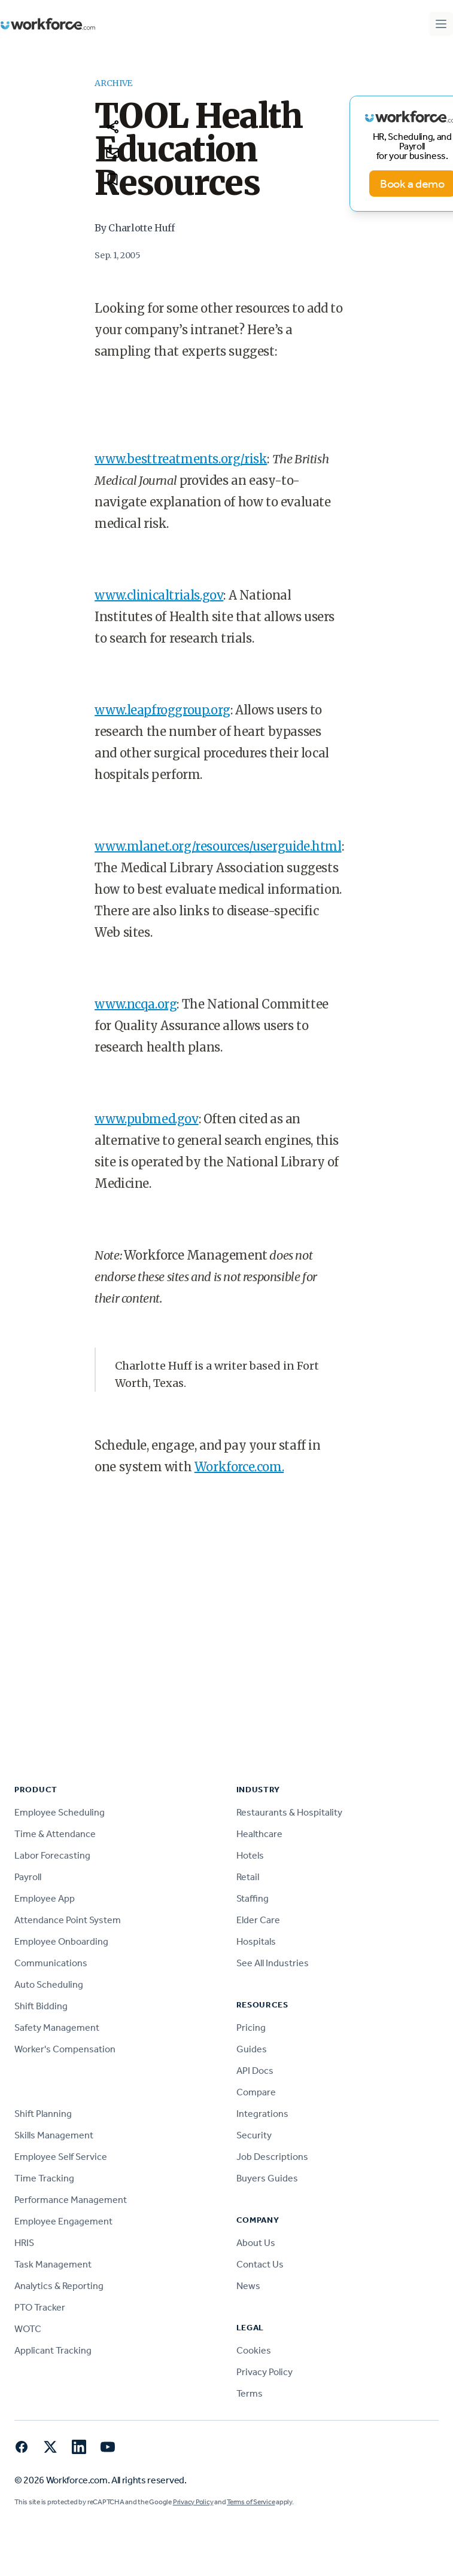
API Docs (254, 2070)
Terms (249, 2393)
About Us (255, 2242)
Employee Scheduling (59, 1812)
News (248, 2285)
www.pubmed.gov (146, 1118)
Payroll (27, 1877)
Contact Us (260, 2264)
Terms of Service (251, 2502)
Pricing (251, 2027)
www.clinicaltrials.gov (159, 595)
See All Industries (272, 1963)
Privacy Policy (264, 2372)
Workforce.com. (239, 1466)
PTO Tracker (39, 2307)
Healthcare (259, 1833)
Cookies (253, 2350)
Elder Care (258, 1920)
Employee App (44, 1898)
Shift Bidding (41, 2006)
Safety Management (56, 2027)
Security (254, 2135)
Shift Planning (43, 2113)
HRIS (24, 2242)
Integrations (262, 2113)
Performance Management (70, 2199)
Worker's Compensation (64, 2049)
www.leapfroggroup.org (162, 709)
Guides (251, 2049)
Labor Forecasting (52, 1855)
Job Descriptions (272, 2156)
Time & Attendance (55, 1833)
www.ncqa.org (136, 1004)
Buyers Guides (267, 2178)
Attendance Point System (67, 1920)
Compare (256, 2092)
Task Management (53, 2264)
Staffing (252, 1898)
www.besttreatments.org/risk (181, 458)
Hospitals (256, 1941)
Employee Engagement (63, 2221)
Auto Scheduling (48, 1984)
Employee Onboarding (61, 1941)
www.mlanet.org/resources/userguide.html (218, 846)
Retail (247, 1877)
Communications (50, 1963)
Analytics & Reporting (59, 2285)
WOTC (27, 2328)
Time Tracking (44, 2178)
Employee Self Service (60, 2156)
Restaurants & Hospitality (289, 1812)
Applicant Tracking (53, 2350)
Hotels (250, 1855)
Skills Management (53, 2135)
